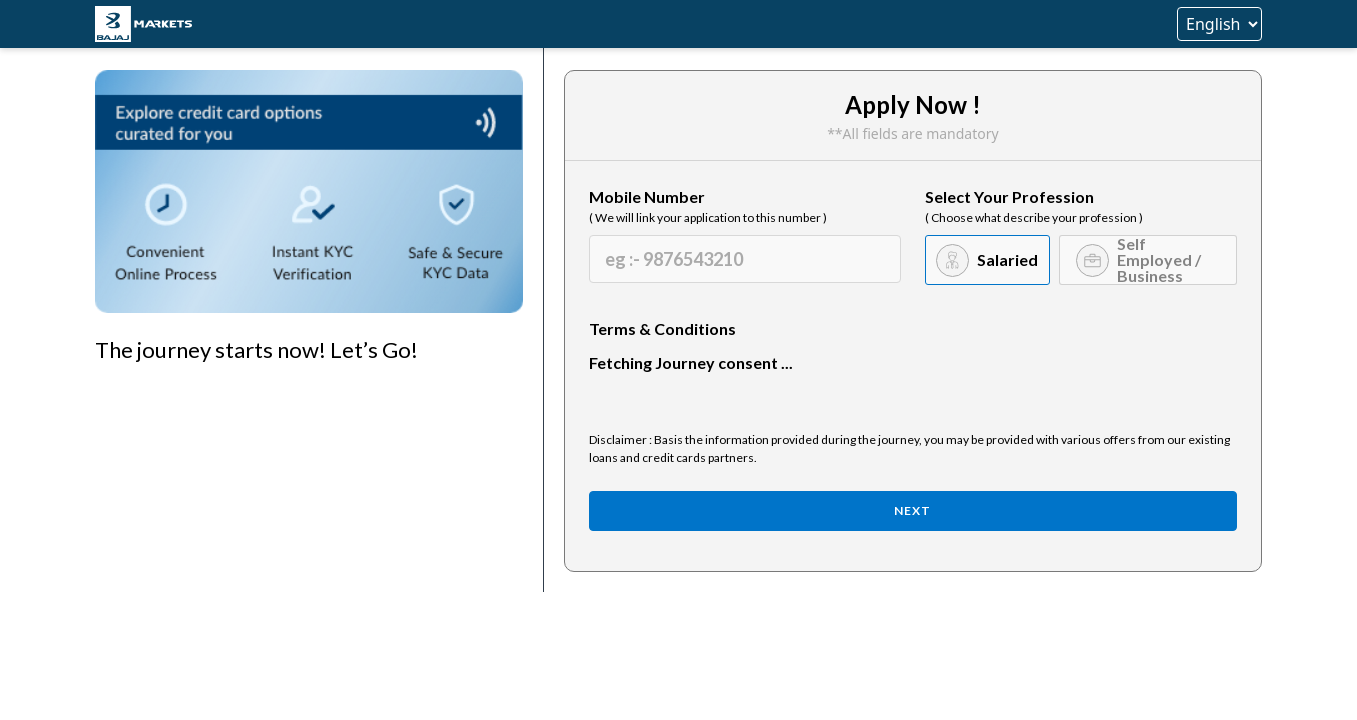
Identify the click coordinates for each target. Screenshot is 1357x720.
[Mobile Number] (745, 259)
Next (912, 510)
